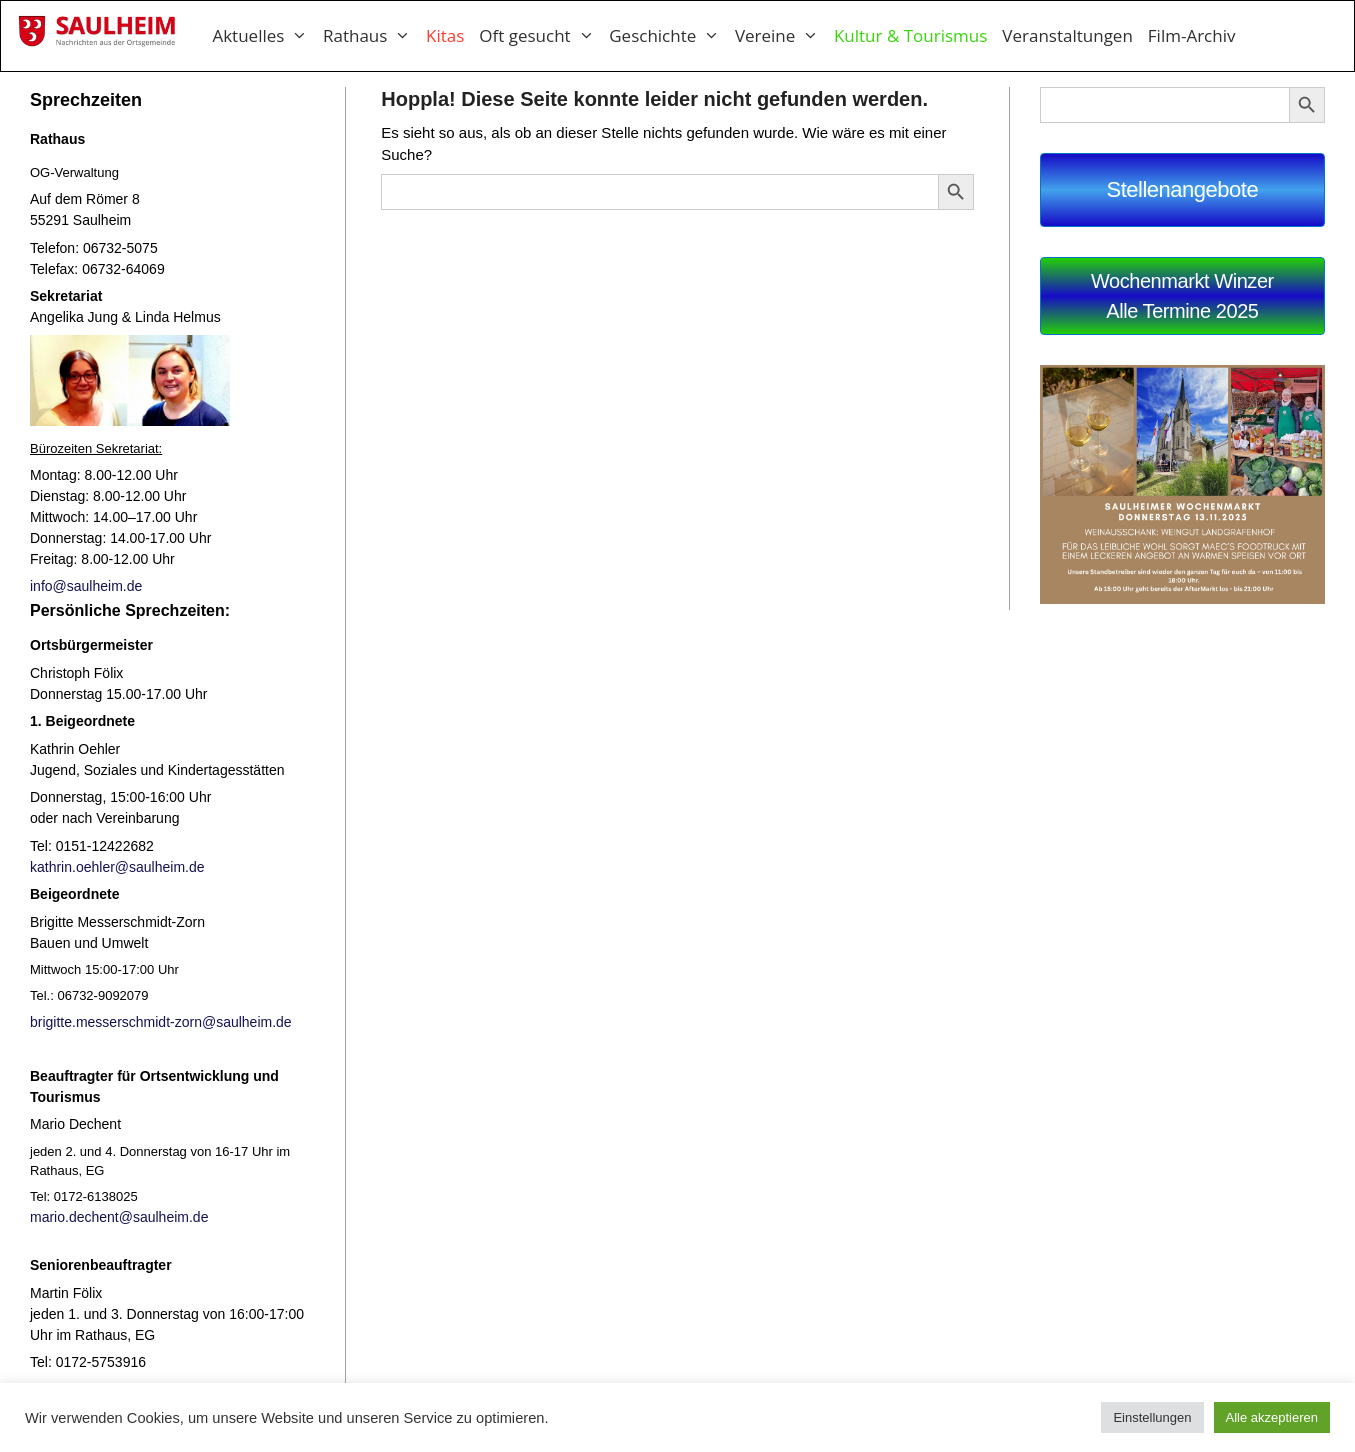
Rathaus (374, 36)
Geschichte (672, 36)
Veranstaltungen (1067, 35)
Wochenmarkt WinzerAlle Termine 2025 (1182, 296)
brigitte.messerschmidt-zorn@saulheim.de (161, 1022)
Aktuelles (267, 36)
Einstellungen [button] (1152, 1417)
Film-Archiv (1192, 35)
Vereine (784, 36)
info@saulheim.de (86, 586)
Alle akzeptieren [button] (1272, 1417)
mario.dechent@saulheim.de (119, 1217)
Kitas (445, 35)
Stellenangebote (1182, 189)
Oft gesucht (544, 36)
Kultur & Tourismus (910, 35)
